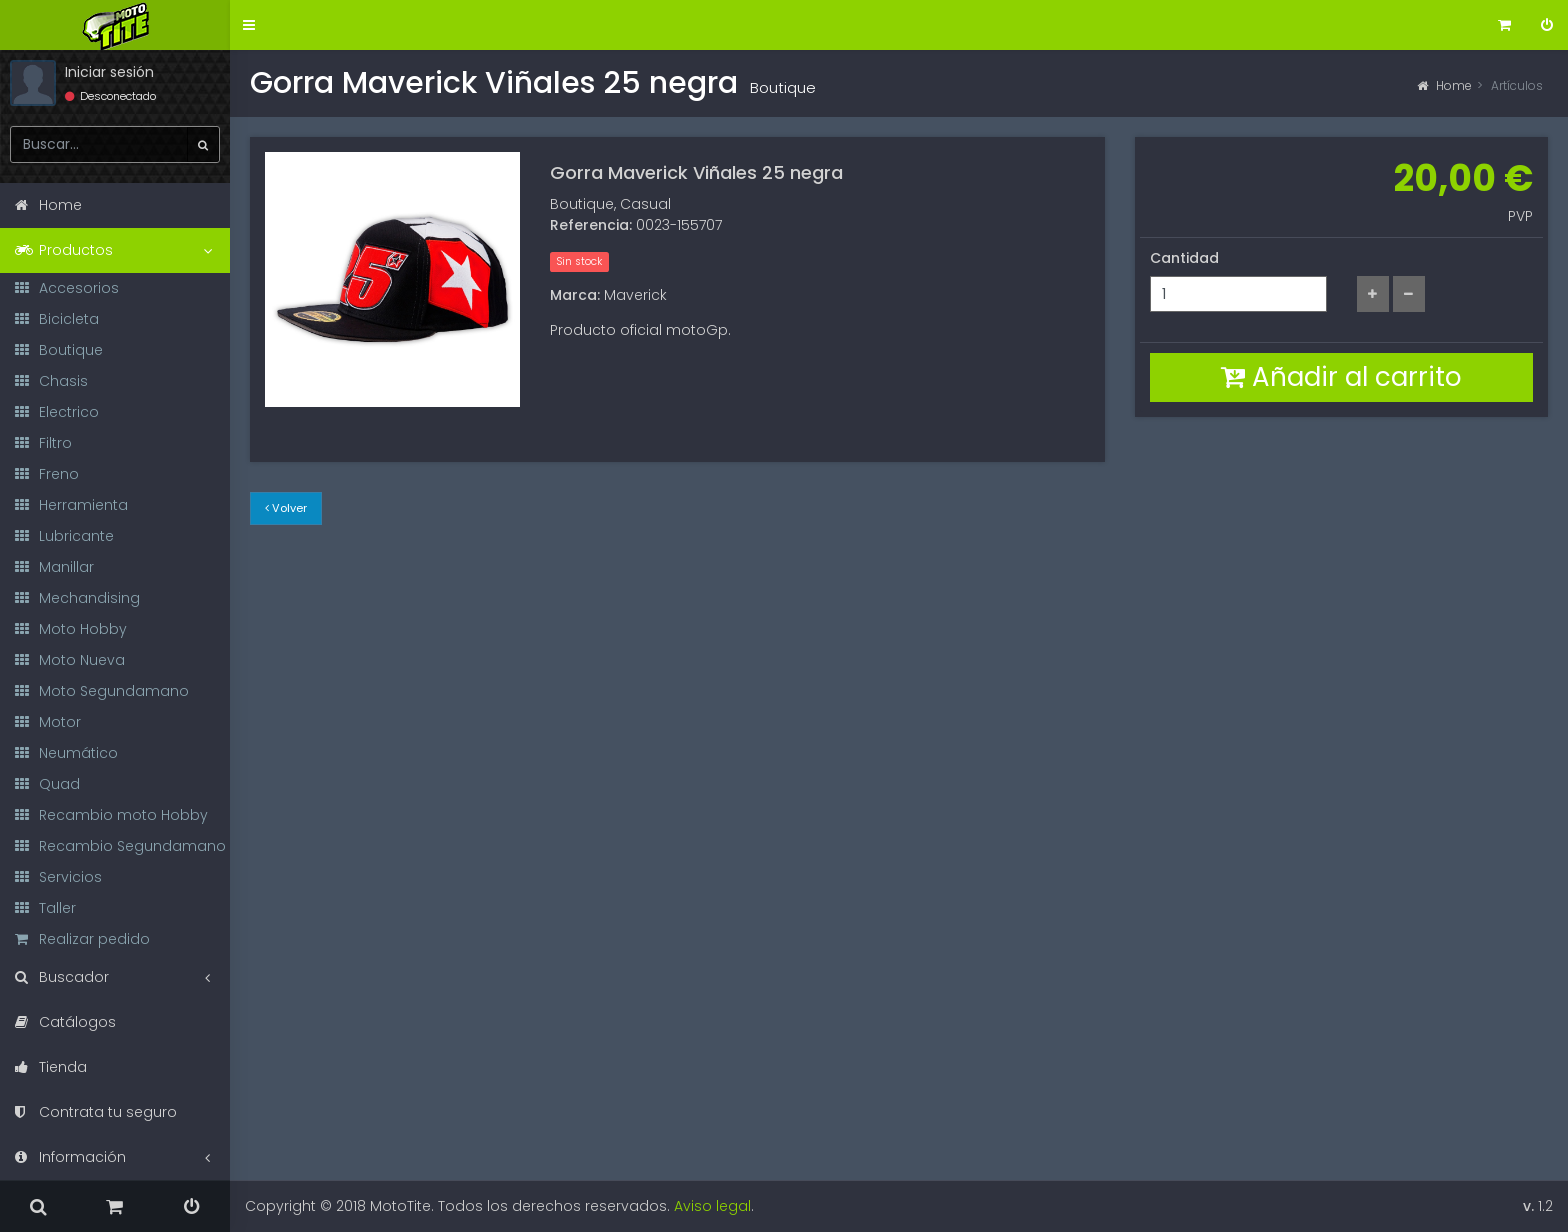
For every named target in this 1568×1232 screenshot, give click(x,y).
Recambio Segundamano (120, 846)
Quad (47, 784)
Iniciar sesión (109, 72)
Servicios (58, 877)
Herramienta (71, 505)
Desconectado (110, 96)
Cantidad (1184, 258)
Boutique (59, 350)
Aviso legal (712, 1206)
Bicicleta (57, 319)
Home (1444, 85)
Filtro (43, 443)
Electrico (57, 412)
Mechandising (77, 598)
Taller (45, 908)
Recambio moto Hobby (111, 815)
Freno (47, 474)
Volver (286, 508)
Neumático (66, 753)
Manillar (54, 567)
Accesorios (67, 288)
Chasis (51, 381)
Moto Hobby (71, 629)
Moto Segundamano (102, 691)
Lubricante (64, 536)
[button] (249, 25)
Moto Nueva (70, 660)
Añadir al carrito (1341, 377)
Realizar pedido (82, 939)
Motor (48, 722)
